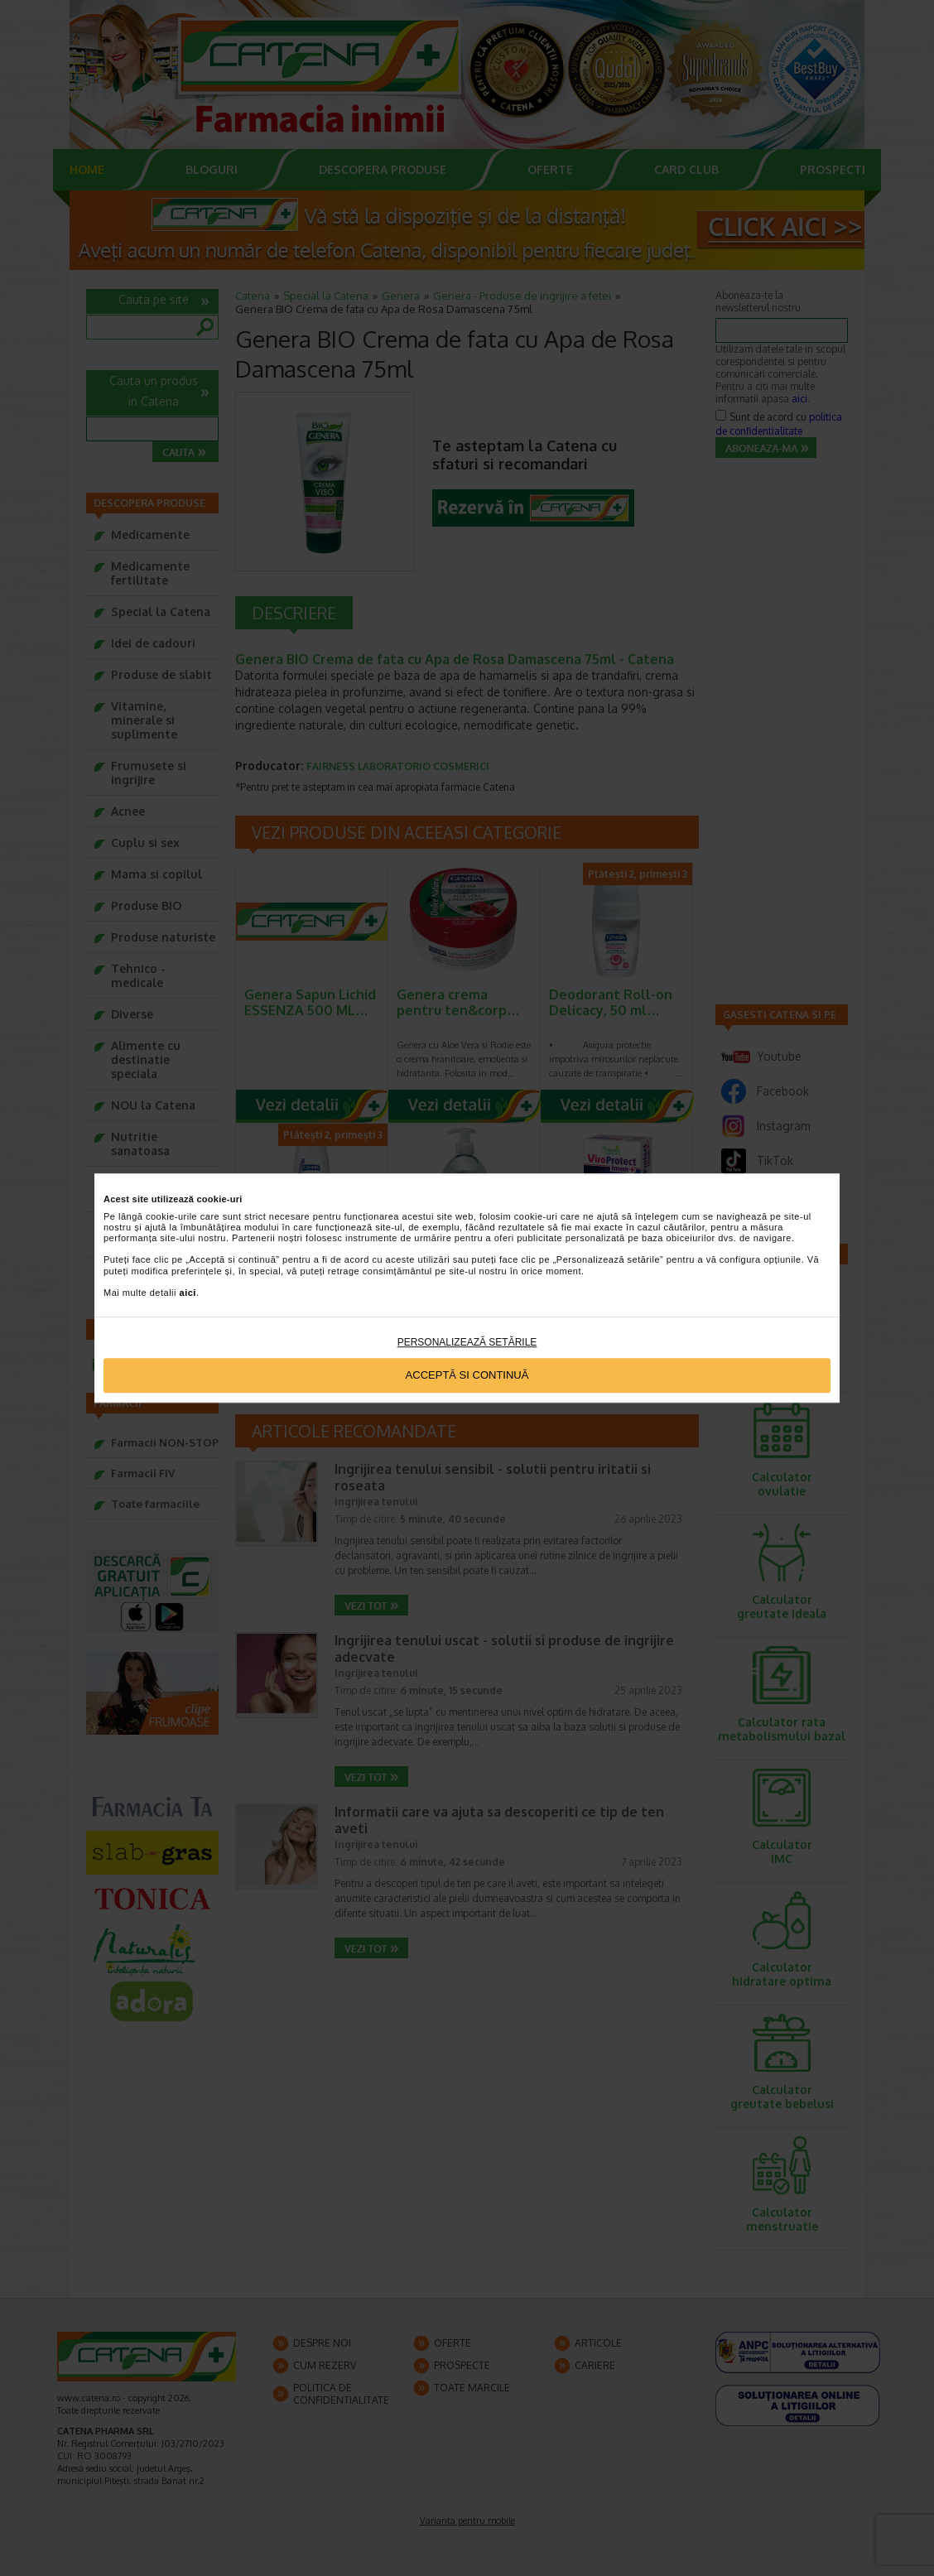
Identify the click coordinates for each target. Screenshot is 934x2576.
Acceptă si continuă (467, 1376)
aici (188, 1293)
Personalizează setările (467, 1342)
